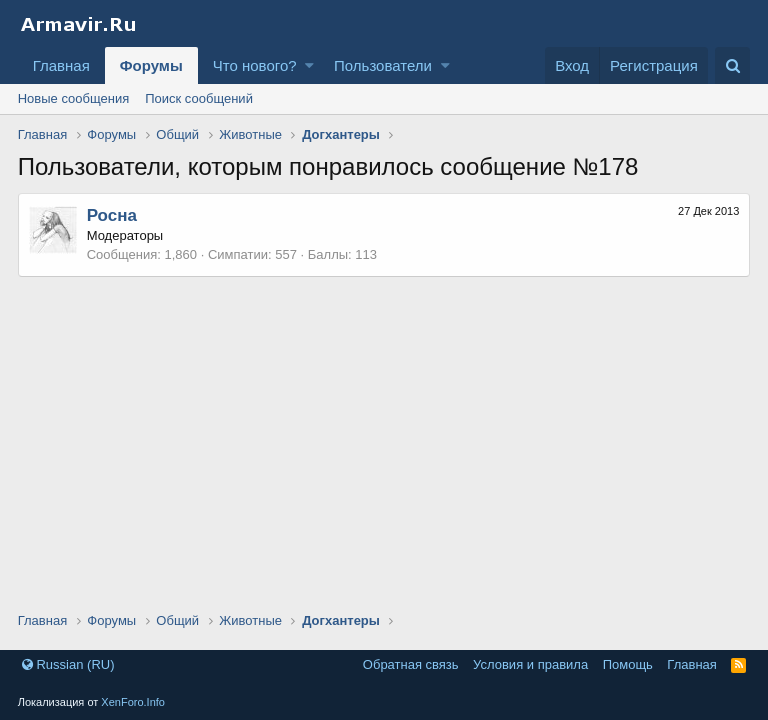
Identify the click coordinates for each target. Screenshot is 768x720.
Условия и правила (530, 664)
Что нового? (255, 65)
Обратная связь (411, 664)
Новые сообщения (74, 98)
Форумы (151, 65)
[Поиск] (732, 65)
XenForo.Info (133, 702)
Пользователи (383, 65)
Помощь (628, 664)
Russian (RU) (68, 664)
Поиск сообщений (199, 98)
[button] (309, 65)
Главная (61, 65)
